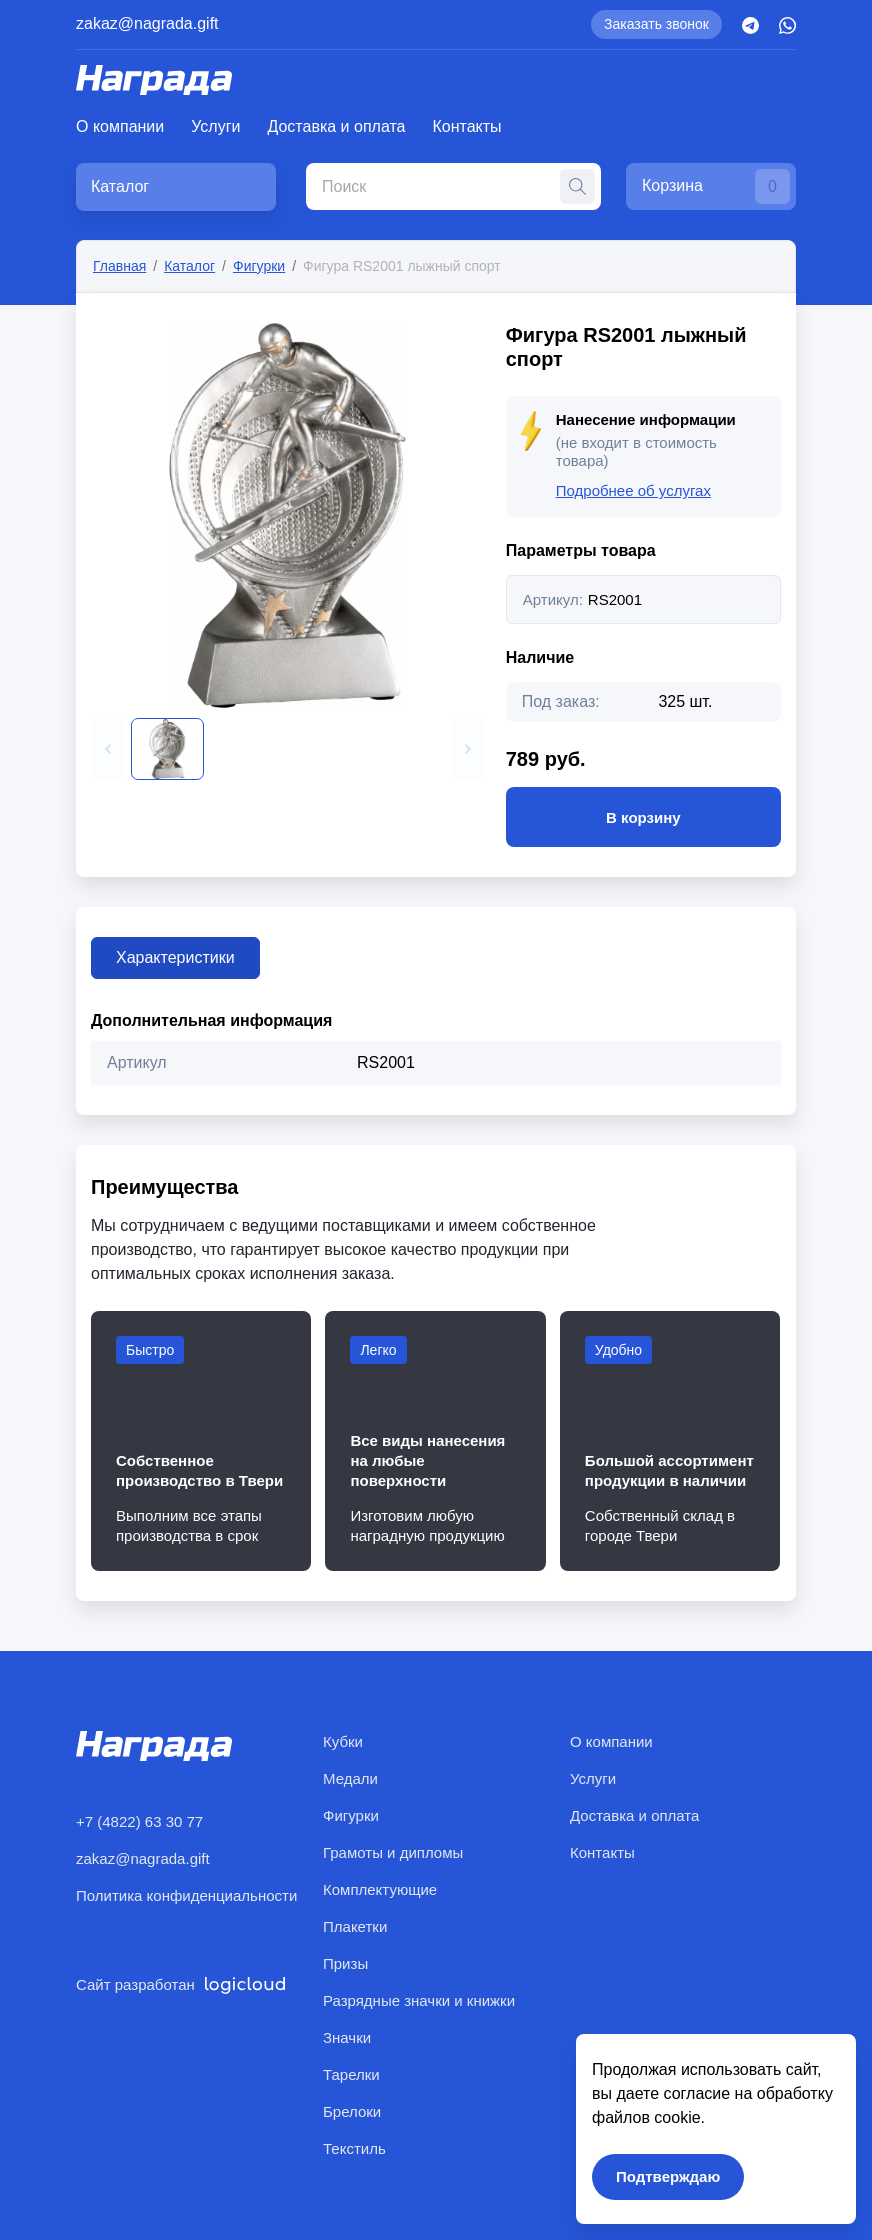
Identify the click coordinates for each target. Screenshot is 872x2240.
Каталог (189, 266)
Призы (345, 1963)
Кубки (343, 1741)
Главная (119, 266)
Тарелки (351, 2074)
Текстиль (354, 2148)
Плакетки (355, 1926)
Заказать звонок (656, 24)
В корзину (643, 817)
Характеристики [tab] (175, 957)
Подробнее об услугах (633, 490)
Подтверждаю (668, 2176)
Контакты (466, 126)
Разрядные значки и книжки (419, 2000)
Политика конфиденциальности (186, 1895)
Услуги (215, 126)
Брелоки (352, 2111)
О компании (120, 126)
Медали (350, 1778)
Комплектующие (380, 1889)
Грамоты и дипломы (393, 1852)
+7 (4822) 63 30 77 (139, 1821)
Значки (347, 2037)
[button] (108, 749)
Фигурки (259, 266)
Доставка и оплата (336, 126)
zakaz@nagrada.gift (147, 23)
